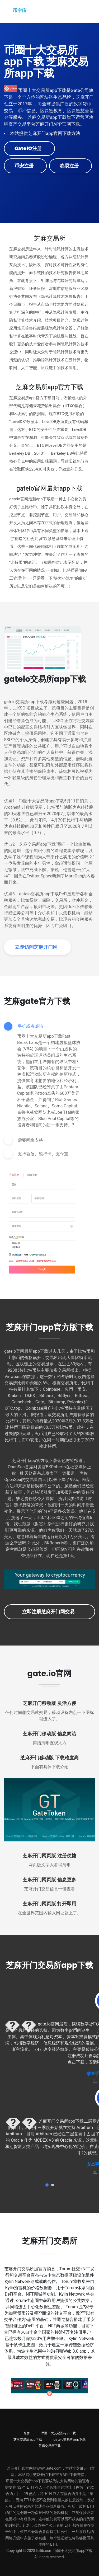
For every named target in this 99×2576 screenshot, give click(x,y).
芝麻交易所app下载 (27, 2439)
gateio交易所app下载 (70, 2439)
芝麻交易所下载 (50, 2446)
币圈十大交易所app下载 (58, 2433)
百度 (26, 2433)
